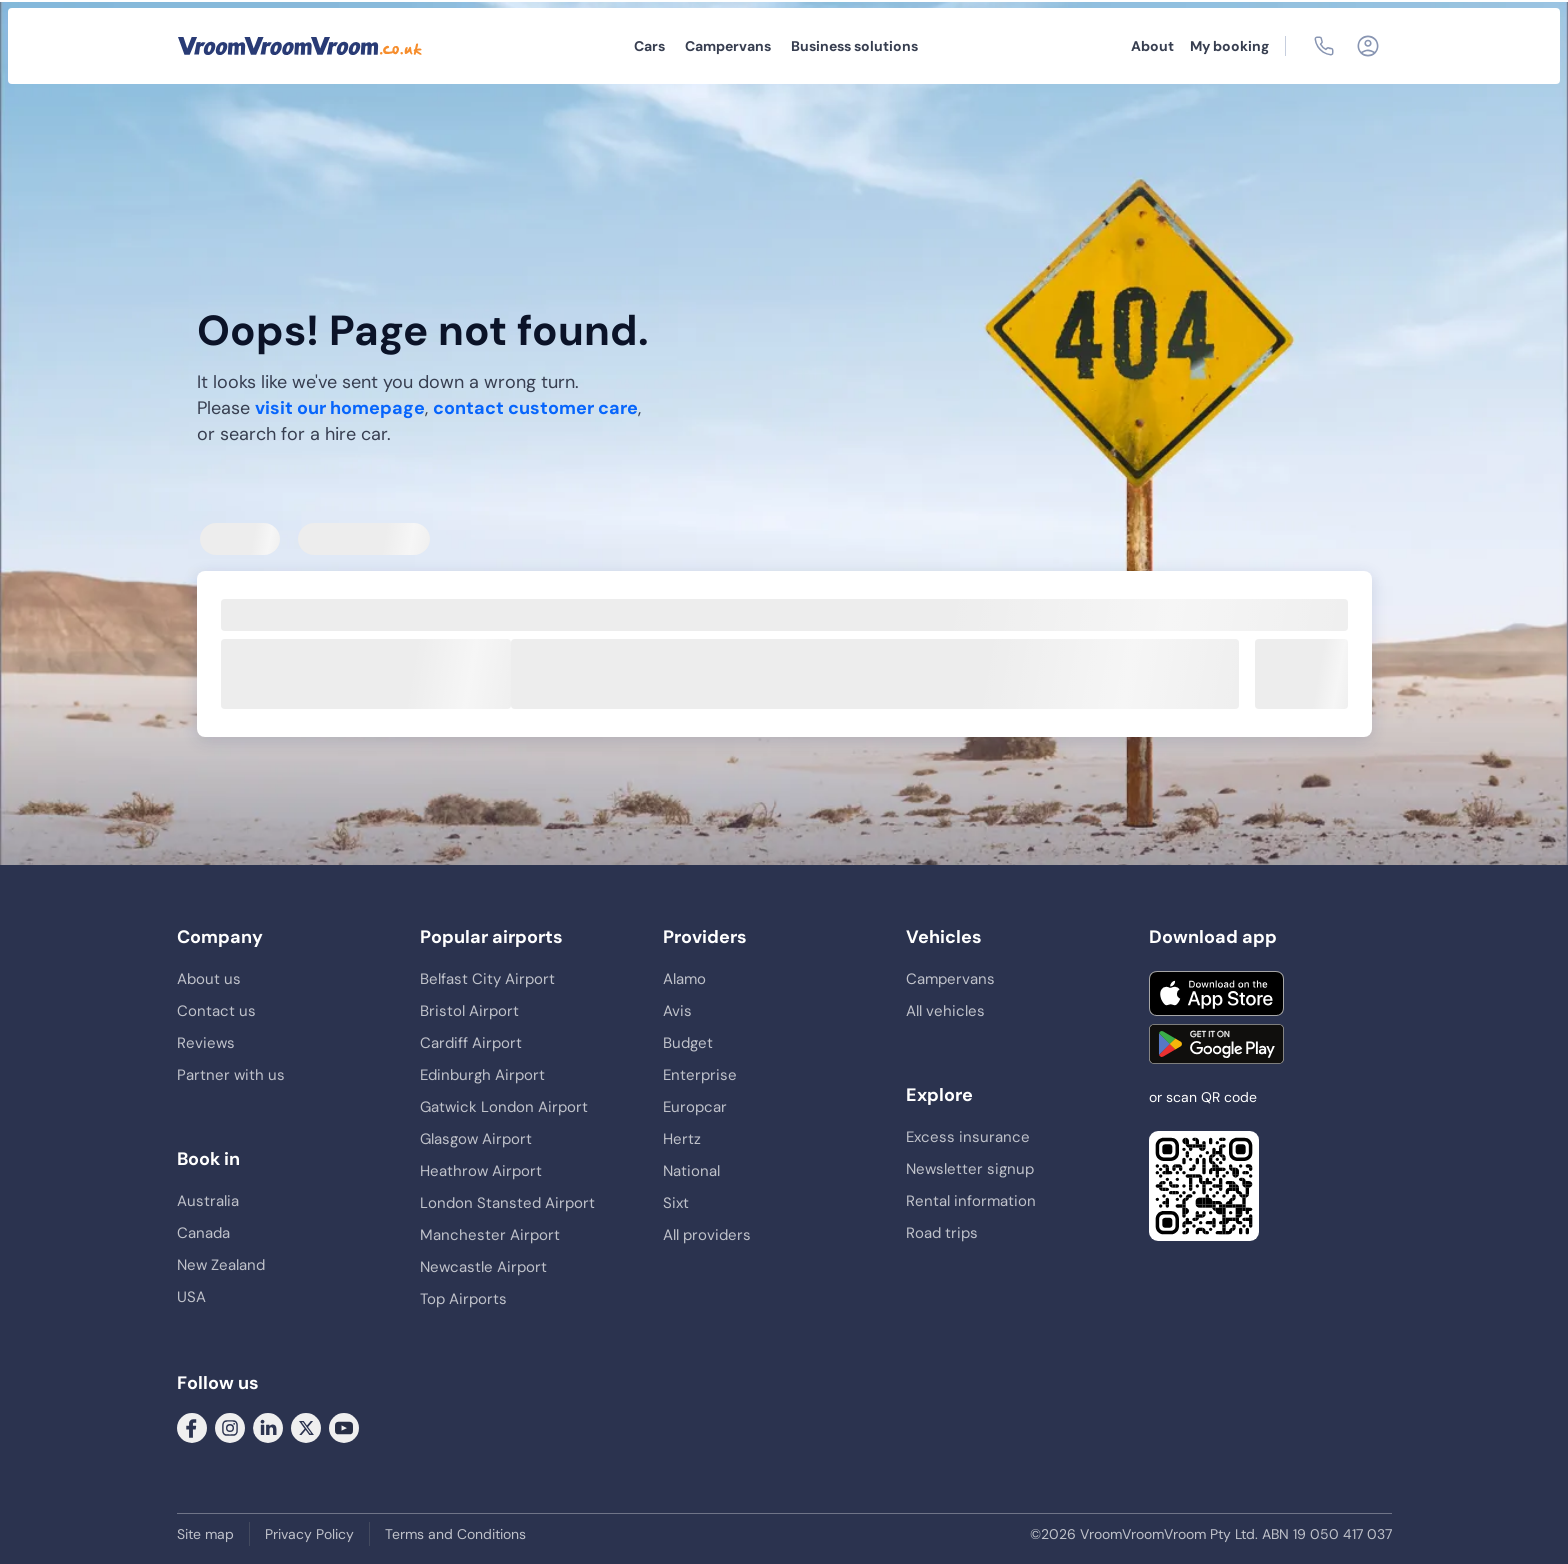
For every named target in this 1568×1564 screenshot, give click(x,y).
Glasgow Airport (476, 1139)
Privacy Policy (309, 1534)
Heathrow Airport (481, 1171)
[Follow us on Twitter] (306, 1427)
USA (191, 1297)
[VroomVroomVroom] (300, 46)
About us (209, 979)
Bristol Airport (469, 1011)
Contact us (216, 1011)
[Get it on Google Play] (1216, 1044)
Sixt (676, 1203)
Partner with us (231, 1075)
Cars (649, 46)
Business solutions (854, 46)
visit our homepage (340, 408)
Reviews (206, 1043)
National (691, 1171)
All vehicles (945, 1011)
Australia (208, 1201)
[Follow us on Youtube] (344, 1427)
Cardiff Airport (471, 1043)
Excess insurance (968, 1137)
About (1152, 46)
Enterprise (700, 1075)
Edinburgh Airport (482, 1075)
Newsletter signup (970, 1169)
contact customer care (535, 408)
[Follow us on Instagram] (230, 1427)
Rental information (971, 1201)
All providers (707, 1235)
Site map (205, 1534)
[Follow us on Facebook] (192, 1427)
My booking (1229, 46)
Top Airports (463, 1299)
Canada (203, 1233)
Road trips (942, 1233)
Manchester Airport (490, 1235)
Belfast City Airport (487, 979)
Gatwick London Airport (504, 1107)
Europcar (695, 1107)
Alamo (684, 979)
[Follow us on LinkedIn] (268, 1427)
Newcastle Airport (483, 1267)
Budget (688, 1043)
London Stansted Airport (507, 1203)
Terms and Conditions (455, 1534)
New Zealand (221, 1265)
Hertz (682, 1139)
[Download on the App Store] (1216, 993)
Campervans (728, 46)
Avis (677, 1011)
